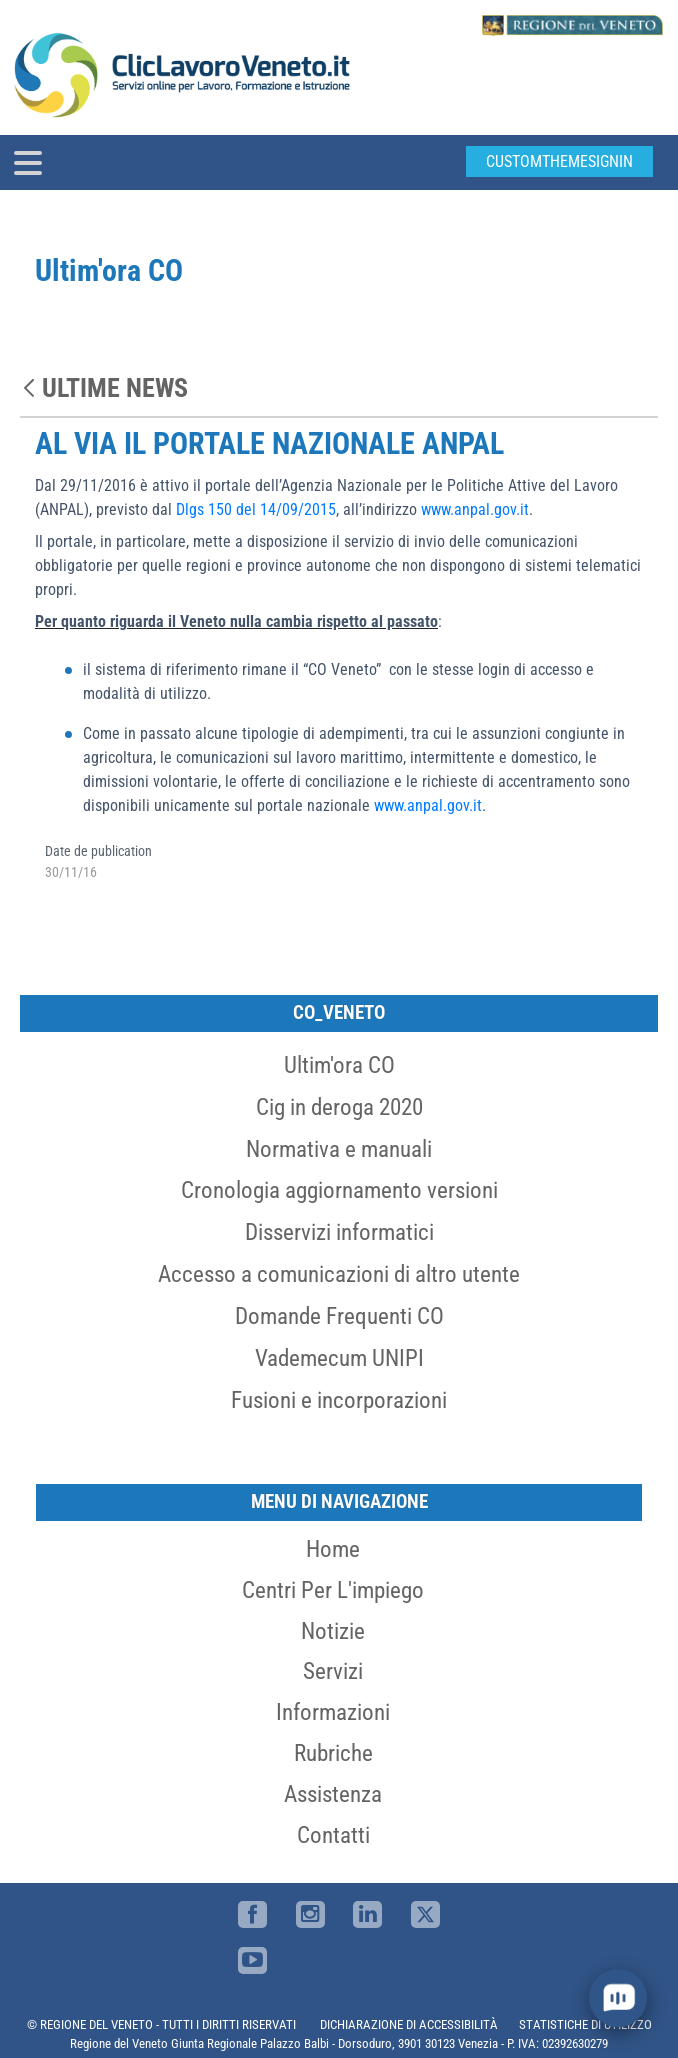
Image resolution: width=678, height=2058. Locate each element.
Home (333, 1549)
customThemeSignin (559, 161)
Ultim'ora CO (339, 1065)
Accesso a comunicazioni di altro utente (339, 1274)
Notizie (333, 1631)
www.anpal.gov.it (475, 509)
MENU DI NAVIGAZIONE (339, 1501)
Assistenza (333, 1794)
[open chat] (617, 1997)
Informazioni (333, 1712)
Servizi (333, 1671)
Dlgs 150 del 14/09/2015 (256, 509)
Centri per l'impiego (333, 1590)
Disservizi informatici (339, 1232)
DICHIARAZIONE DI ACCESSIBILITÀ (409, 2024)
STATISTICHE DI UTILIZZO (585, 2024)
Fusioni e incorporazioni (339, 1400)
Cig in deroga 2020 (339, 1107)
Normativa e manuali (339, 1149)
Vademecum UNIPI (339, 1358)
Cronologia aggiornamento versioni (339, 1190)
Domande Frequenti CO (339, 1316)
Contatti (333, 1835)
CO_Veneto (339, 1012)
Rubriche (333, 1753)
